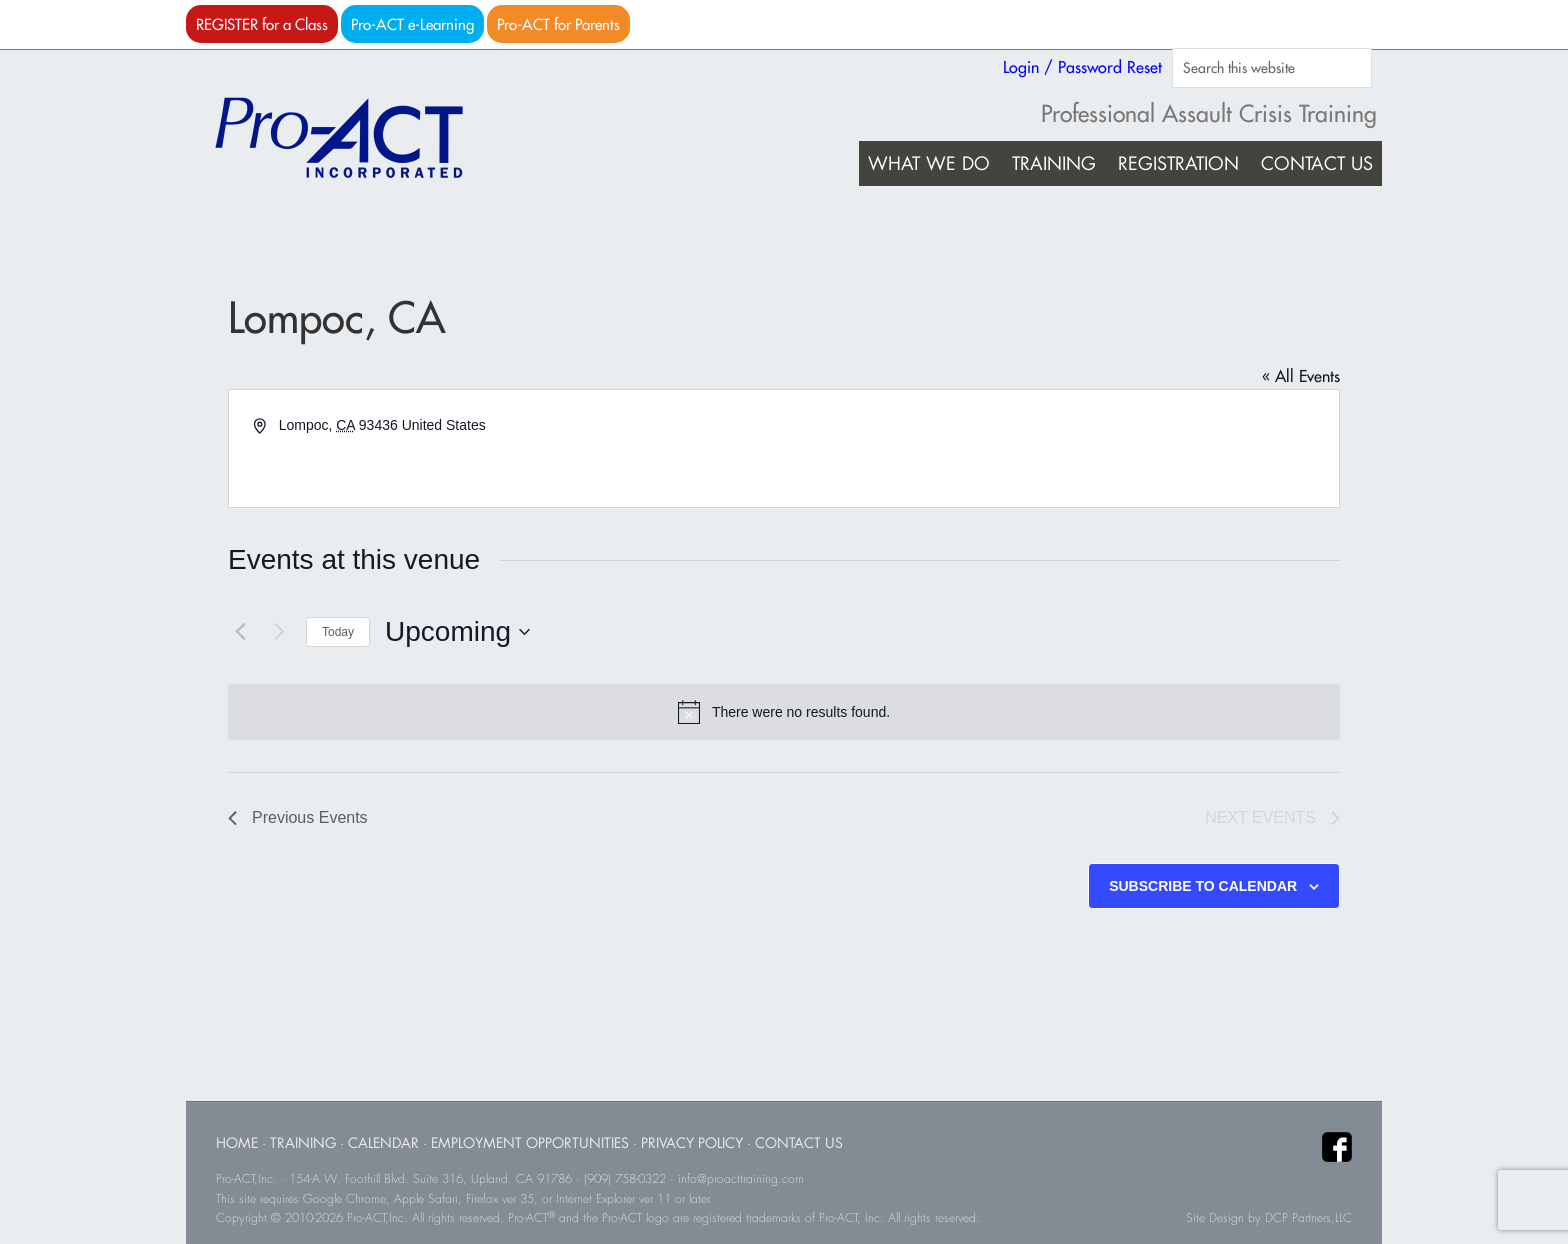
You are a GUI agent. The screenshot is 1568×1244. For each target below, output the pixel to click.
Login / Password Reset (1082, 67)
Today (338, 632)
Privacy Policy (692, 1142)
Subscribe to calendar (1203, 886)
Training (303, 1142)
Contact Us (799, 1142)
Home (237, 1142)
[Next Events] (279, 632)
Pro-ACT (356, 138)
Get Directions (323, 448)
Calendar (383, 1142)
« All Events (1301, 376)
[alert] (784, 712)
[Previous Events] (240, 632)
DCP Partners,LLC (1308, 1218)
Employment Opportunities (530, 1142)
